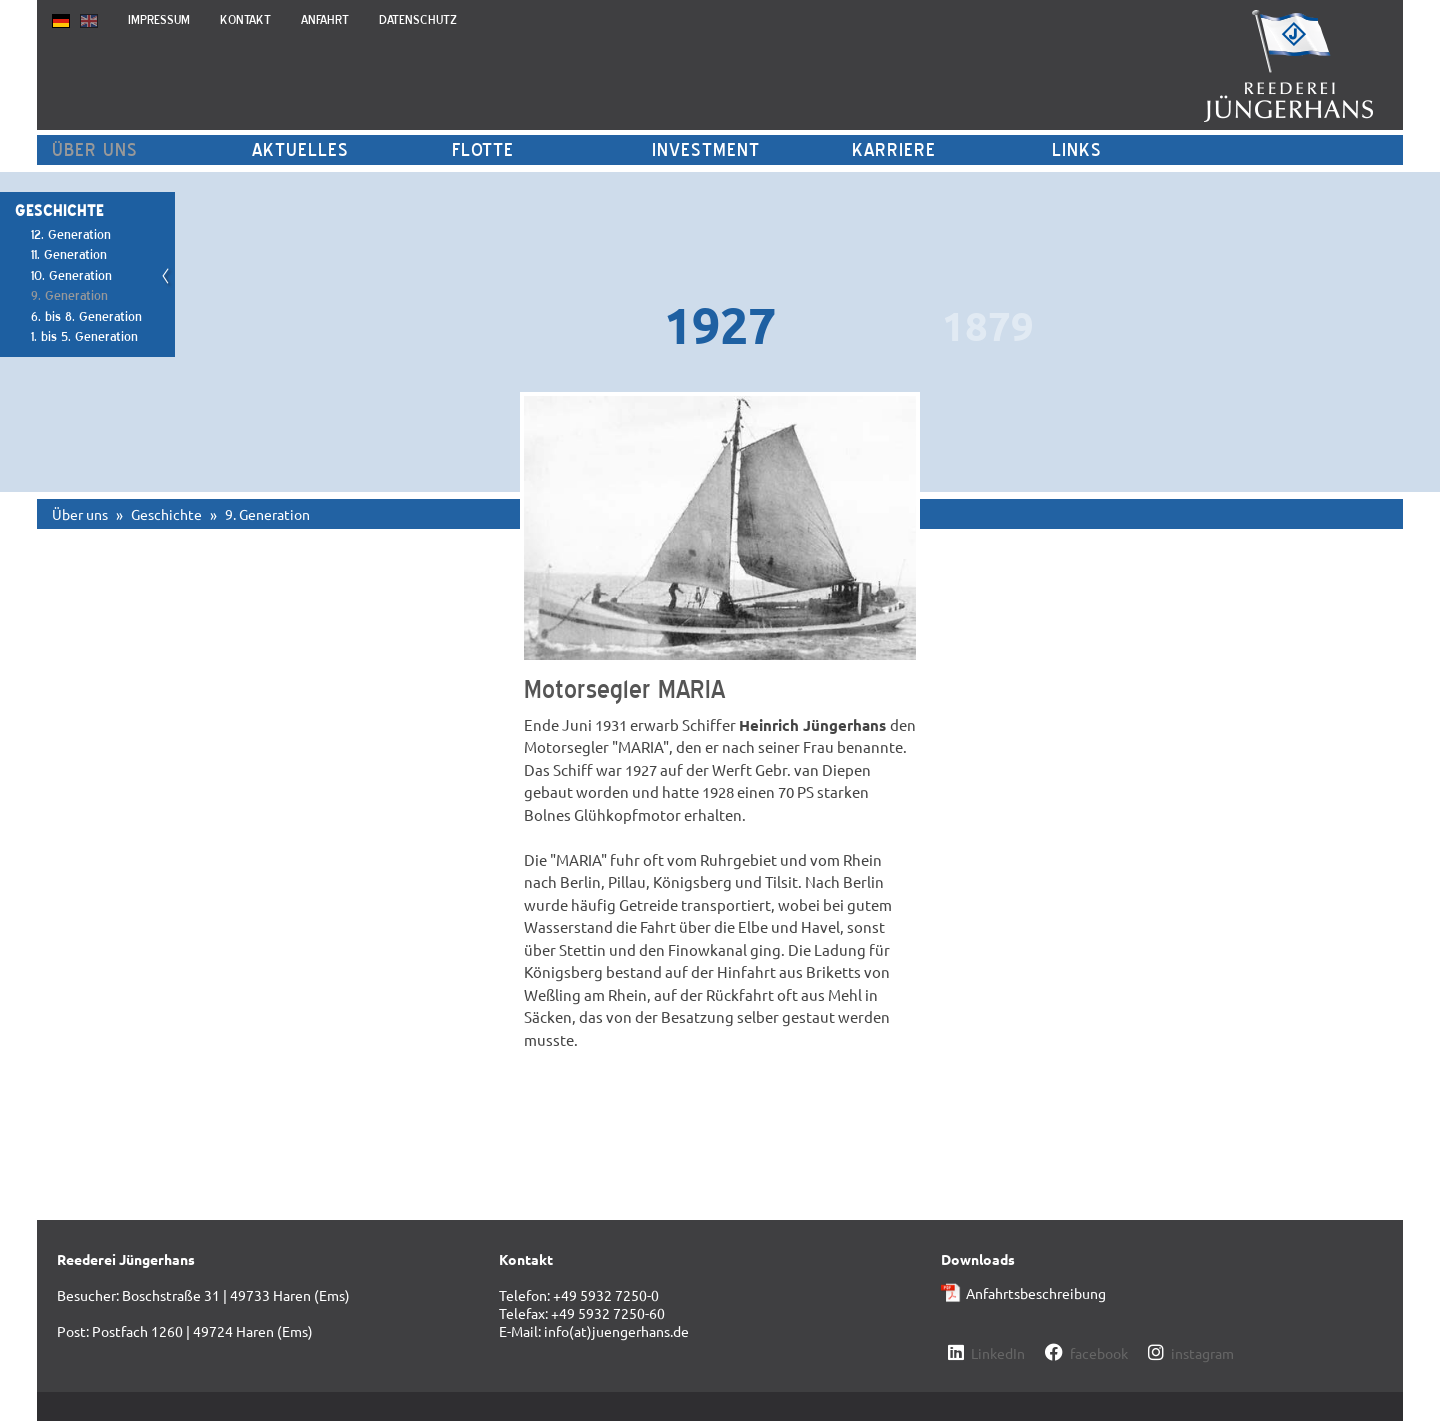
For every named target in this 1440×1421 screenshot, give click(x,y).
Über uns (95, 149)
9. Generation (69, 295)
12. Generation (71, 234)
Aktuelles (300, 149)
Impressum (159, 19)
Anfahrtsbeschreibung (1036, 1293)
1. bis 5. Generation (84, 336)
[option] (720, 322)
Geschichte (166, 514)
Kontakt (245, 19)
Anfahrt (325, 19)
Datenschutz (418, 19)
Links (1077, 149)
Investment (706, 149)
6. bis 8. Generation (86, 316)
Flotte (483, 149)
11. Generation (69, 254)
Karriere (894, 149)
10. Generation (71, 275)
